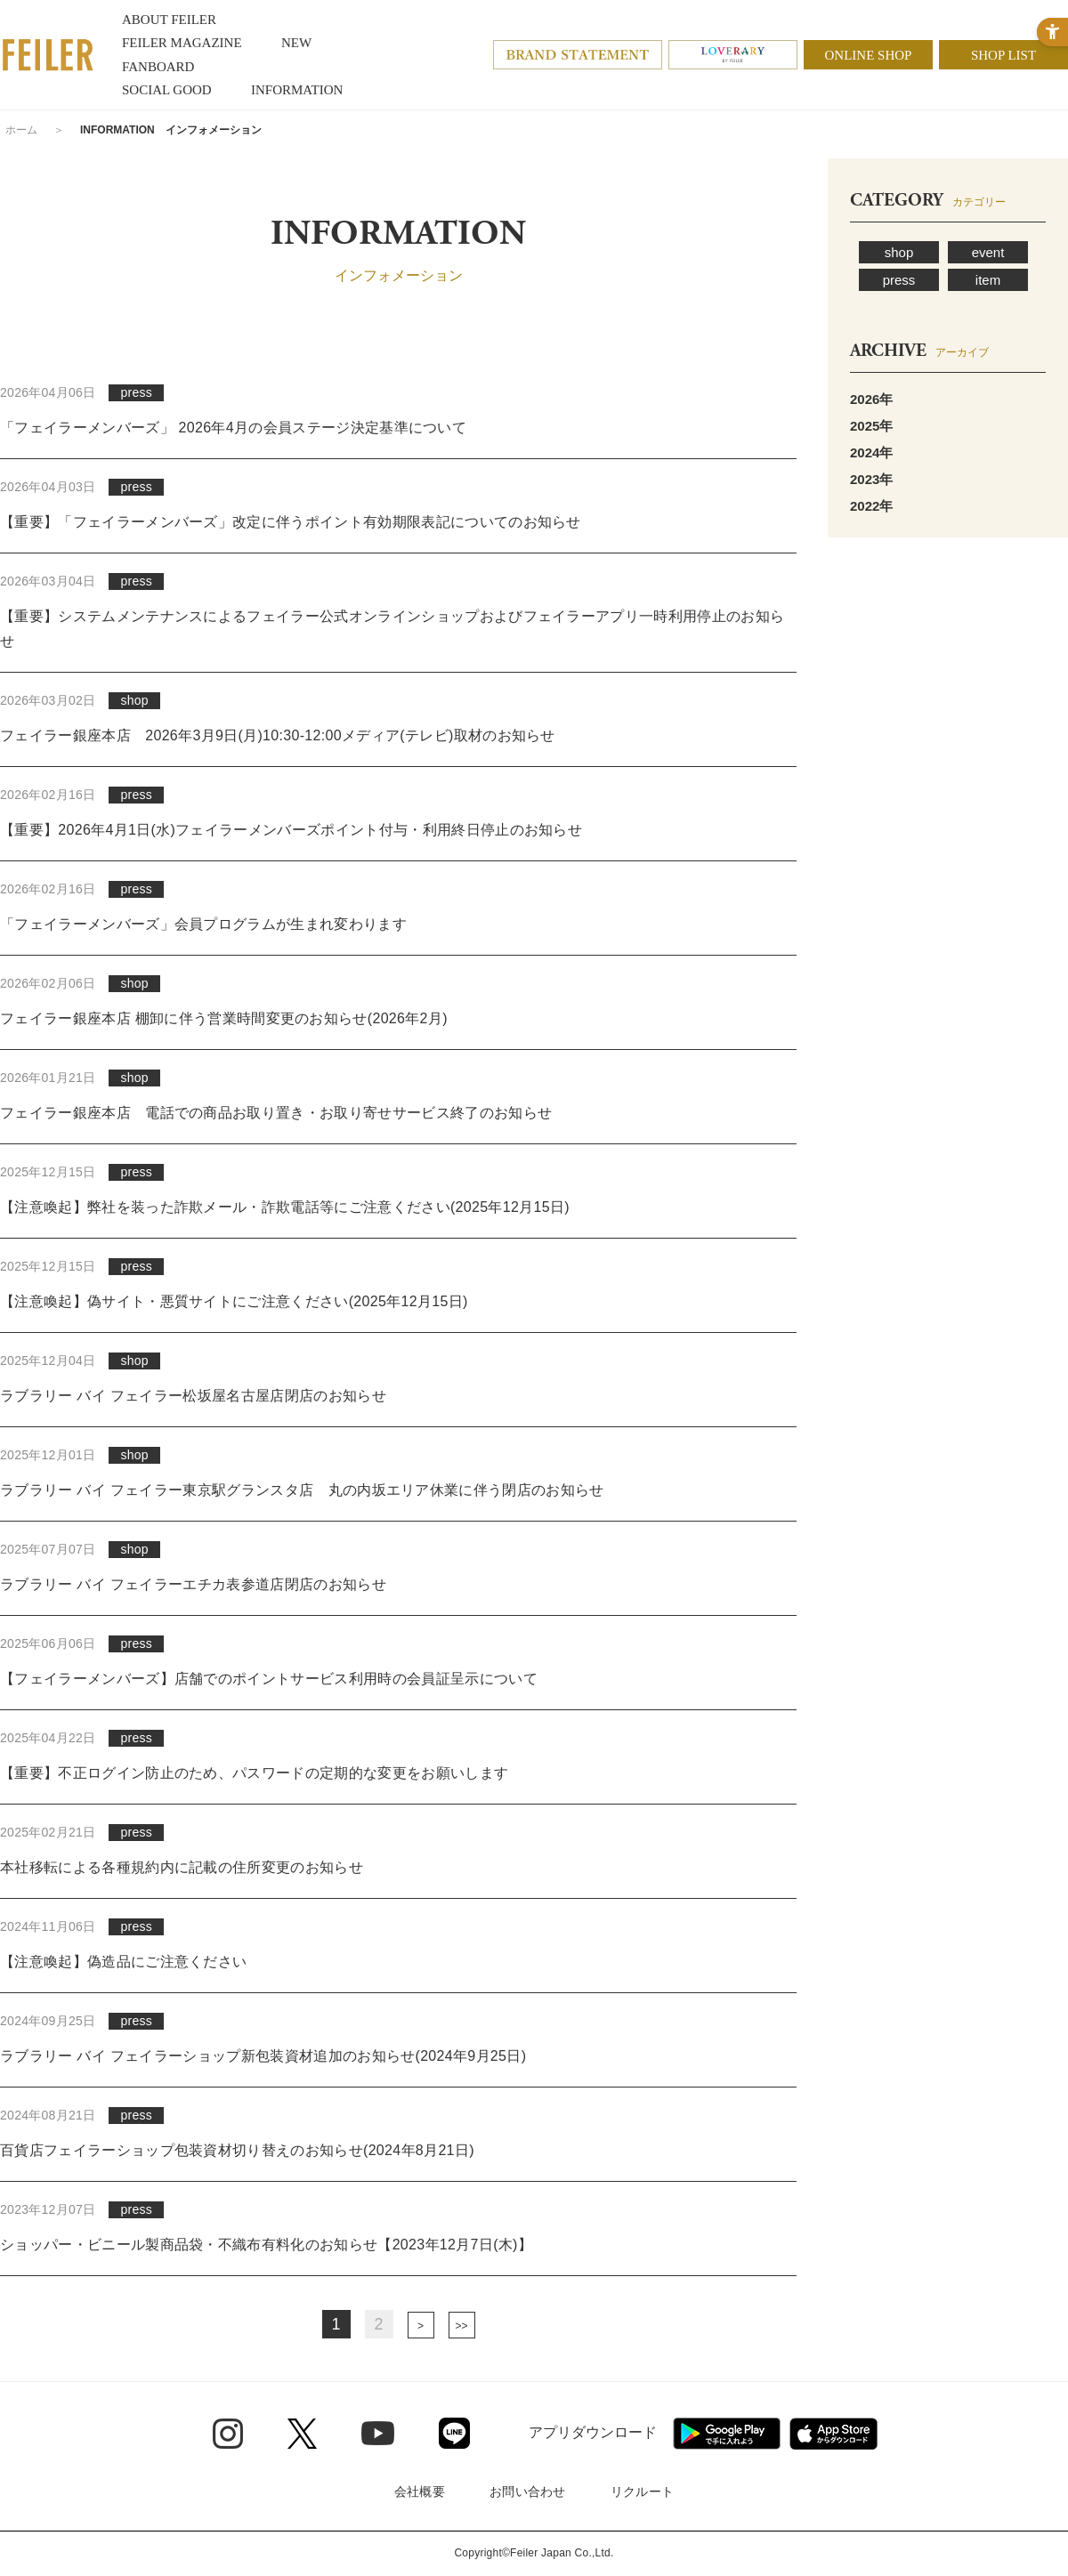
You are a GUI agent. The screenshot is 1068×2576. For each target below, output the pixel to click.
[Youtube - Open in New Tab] (377, 2432)
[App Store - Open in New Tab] (833, 2434)
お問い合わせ (528, 2491)
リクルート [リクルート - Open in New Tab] (642, 2491)
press (899, 279)
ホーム (21, 130)
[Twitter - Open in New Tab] (302, 2434)
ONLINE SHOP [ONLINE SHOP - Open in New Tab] (868, 55)
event (988, 252)
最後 (462, 2325)
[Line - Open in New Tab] (454, 2433)
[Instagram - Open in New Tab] (228, 2434)
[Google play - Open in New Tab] (727, 2434)
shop (899, 252)
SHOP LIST (1003, 55)
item (987, 279)
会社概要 (419, 2491)
